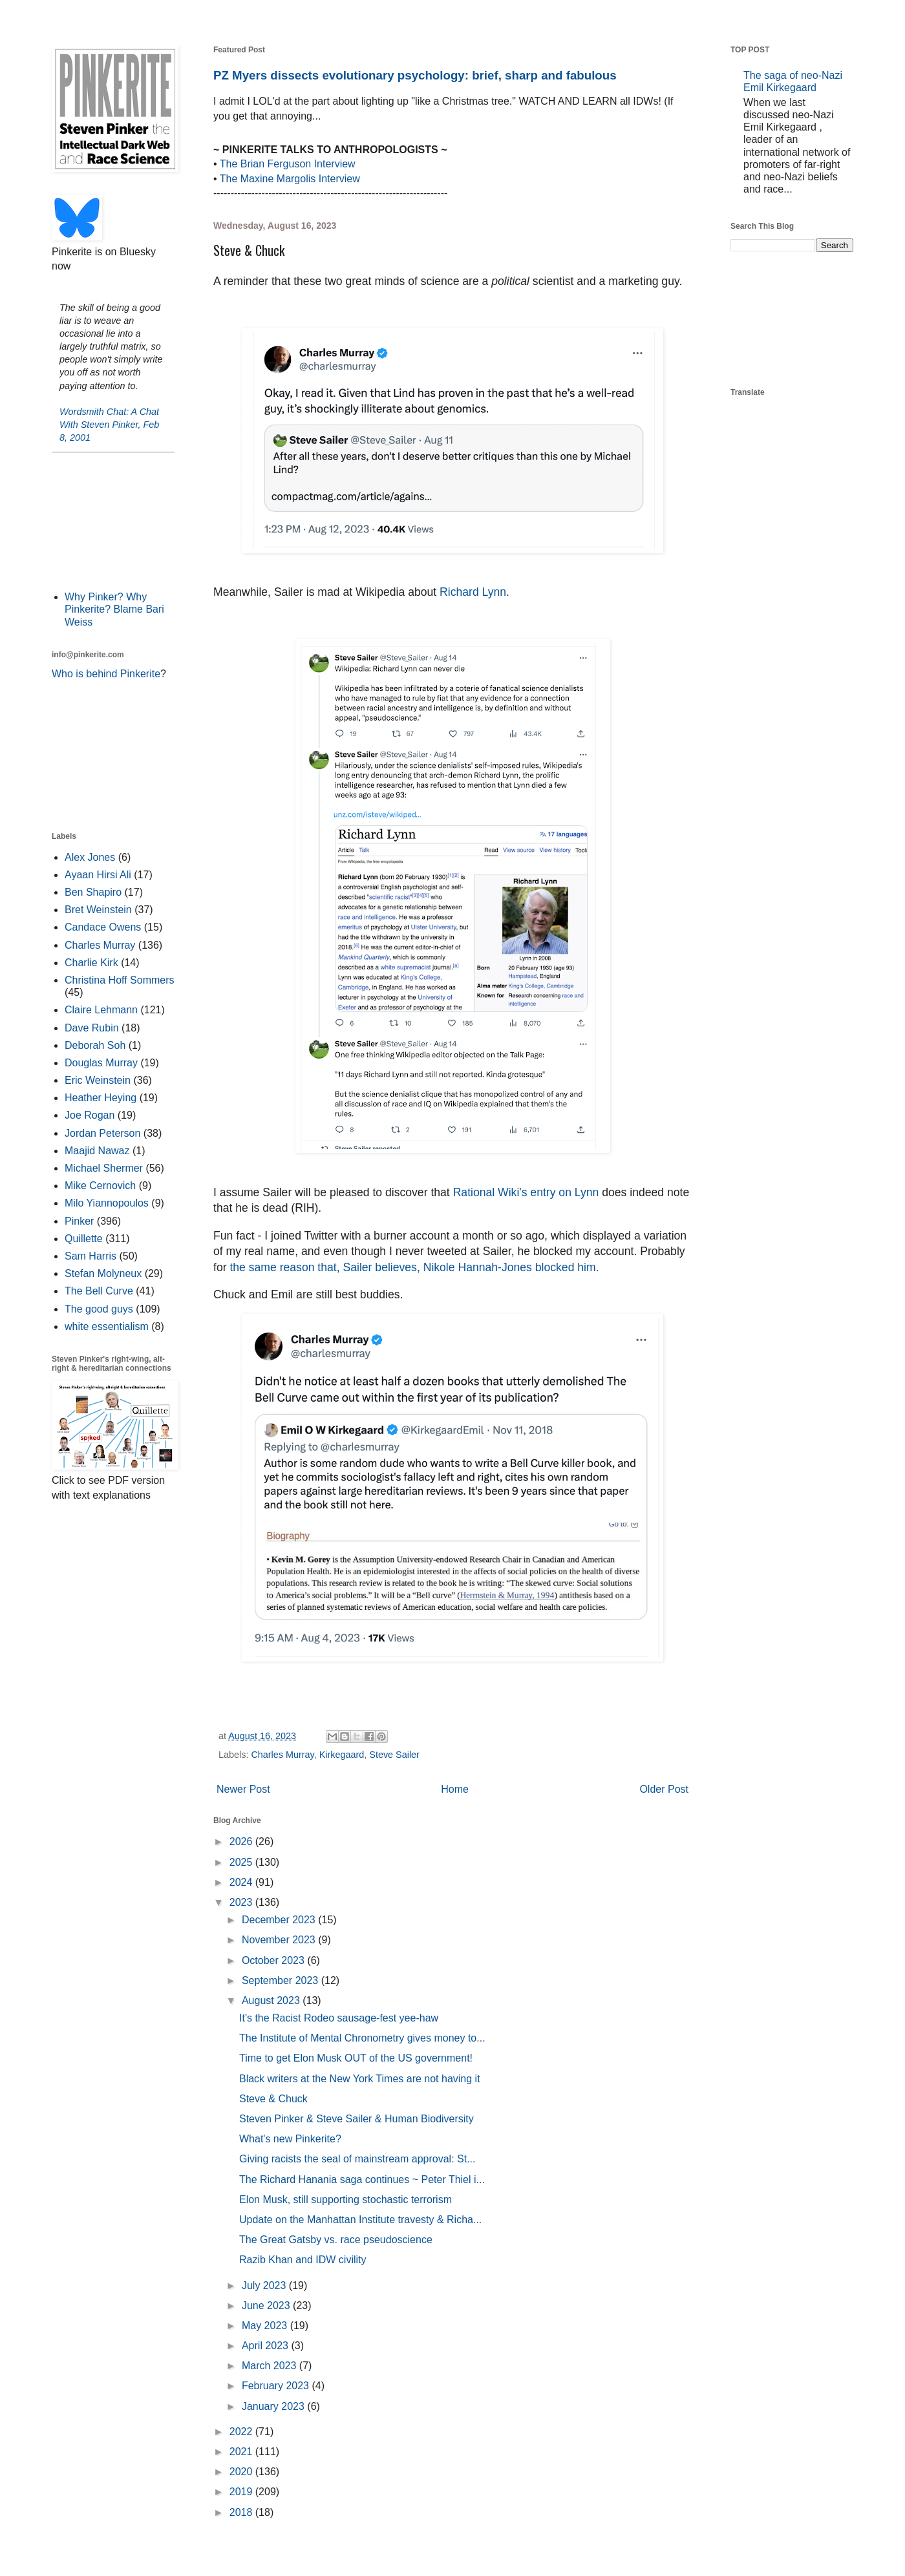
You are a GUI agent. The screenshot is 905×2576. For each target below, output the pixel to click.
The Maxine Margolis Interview (290, 178)
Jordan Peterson (102, 1133)
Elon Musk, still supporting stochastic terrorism (345, 2199)
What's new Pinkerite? (290, 2138)
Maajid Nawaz (97, 1150)
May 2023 (266, 2325)
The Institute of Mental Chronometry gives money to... (362, 2037)
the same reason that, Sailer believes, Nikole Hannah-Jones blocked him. (414, 1267)
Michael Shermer (104, 1168)
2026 (242, 1841)
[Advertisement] (113, 520)
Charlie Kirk (91, 962)
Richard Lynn (473, 592)
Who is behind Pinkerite (106, 673)
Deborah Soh (95, 1045)
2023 (242, 1902)
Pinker (79, 1221)
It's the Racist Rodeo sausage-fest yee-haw (338, 2017)
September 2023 (281, 1980)
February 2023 (277, 2385)
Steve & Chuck (273, 2098)
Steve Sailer (394, 1754)
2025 (242, 1862)
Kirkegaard (342, 1754)
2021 (242, 2451)
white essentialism (107, 1326)
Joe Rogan (89, 1115)
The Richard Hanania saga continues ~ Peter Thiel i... (362, 2179)
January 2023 (274, 2406)
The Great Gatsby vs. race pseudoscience (335, 2239)
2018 (242, 2512)
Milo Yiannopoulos (107, 1203)
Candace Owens (103, 927)
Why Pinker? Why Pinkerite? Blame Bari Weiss (114, 609)
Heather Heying (100, 1097)
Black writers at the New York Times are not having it (359, 2078)
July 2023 (265, 2285)
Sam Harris (90, 1256)
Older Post (663, 1789)
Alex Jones (90, 857)
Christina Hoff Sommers (120, 980)
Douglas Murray (101, 1062)
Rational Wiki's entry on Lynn (526, 1192)
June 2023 (267, 2305)
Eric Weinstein (98, 1080)
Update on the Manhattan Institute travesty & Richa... (360, 2219)
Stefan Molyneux (103, 1273)
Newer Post (243, 1789)
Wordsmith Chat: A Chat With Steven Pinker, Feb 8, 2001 (109, 424)
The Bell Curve (99, 1290)
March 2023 (270, 2365)
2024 (242, 1882)
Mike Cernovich (100, 1185)
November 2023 (280, 1939)
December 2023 (280, 1919)
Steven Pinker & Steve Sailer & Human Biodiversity (356, 2118)
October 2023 (274, 1960)
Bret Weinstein (98, 909)
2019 (242, 2491)
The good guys (99, 1309)
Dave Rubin (92, 1027)
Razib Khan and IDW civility (303, 2259)
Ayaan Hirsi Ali (98, 874)
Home (455, 1789)
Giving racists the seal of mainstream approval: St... (357, 2158)
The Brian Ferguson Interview (288, 163)
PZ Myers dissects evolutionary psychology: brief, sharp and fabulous (415, 75)
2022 (242, 2431)
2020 (242, 2471)
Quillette (84, 1238)
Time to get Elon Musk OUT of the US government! (356, 2058)
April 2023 (267, 2345)
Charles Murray (282, 1754)
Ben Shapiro (93, 892)
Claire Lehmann (101, 1009)
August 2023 (272, 2000)
